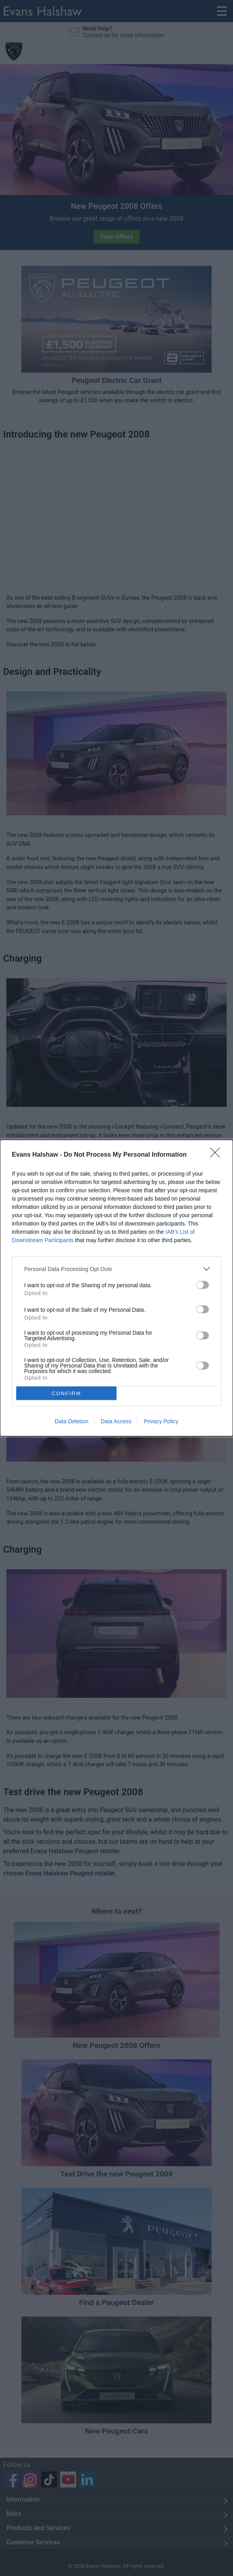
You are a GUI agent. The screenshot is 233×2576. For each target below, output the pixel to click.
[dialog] (116, 1288)
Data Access (116, 1421)
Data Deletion (71, 1421)
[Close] (217, 1155)
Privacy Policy (161, 1421)
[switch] (202, 1285)
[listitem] (116, 1269)
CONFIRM (66, 1393)
